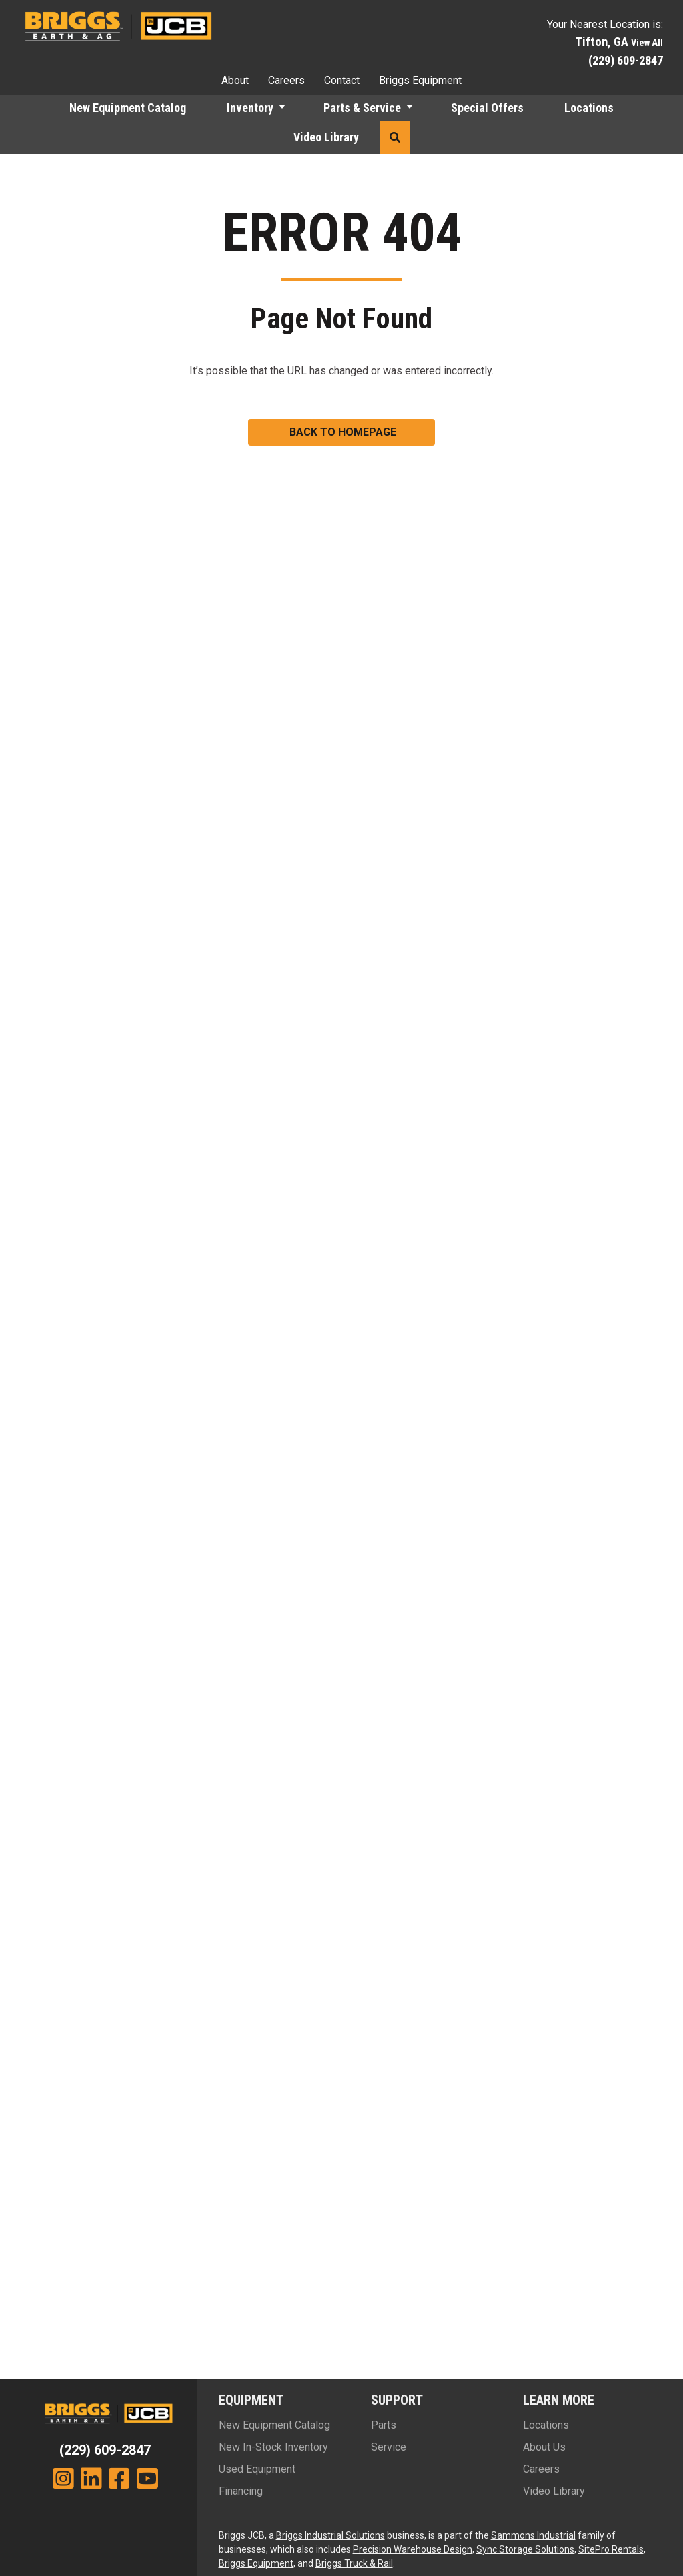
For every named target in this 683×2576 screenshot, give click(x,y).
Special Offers (487, 108)
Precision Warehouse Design (412, 2549)
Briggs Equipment (420, 80)
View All (647, 43)
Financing (241, 2491)
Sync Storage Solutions (525, 2549)
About (235, 80)
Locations (589, 108)
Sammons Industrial (533, 2535)
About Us (544, 2447)
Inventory (250, 108)
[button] (288, 108)
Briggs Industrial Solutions (330, 2535)
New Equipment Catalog (127, 108)
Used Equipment (257, 2469)
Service (388, 2447)
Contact (342, 80)
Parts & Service (362, 108)
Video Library (326, 137)
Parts (383, 2425)
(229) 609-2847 (625, 60)
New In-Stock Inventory (273, 2447)
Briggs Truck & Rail (354, 2563)
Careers (286, 80)
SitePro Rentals (611, 2549)
